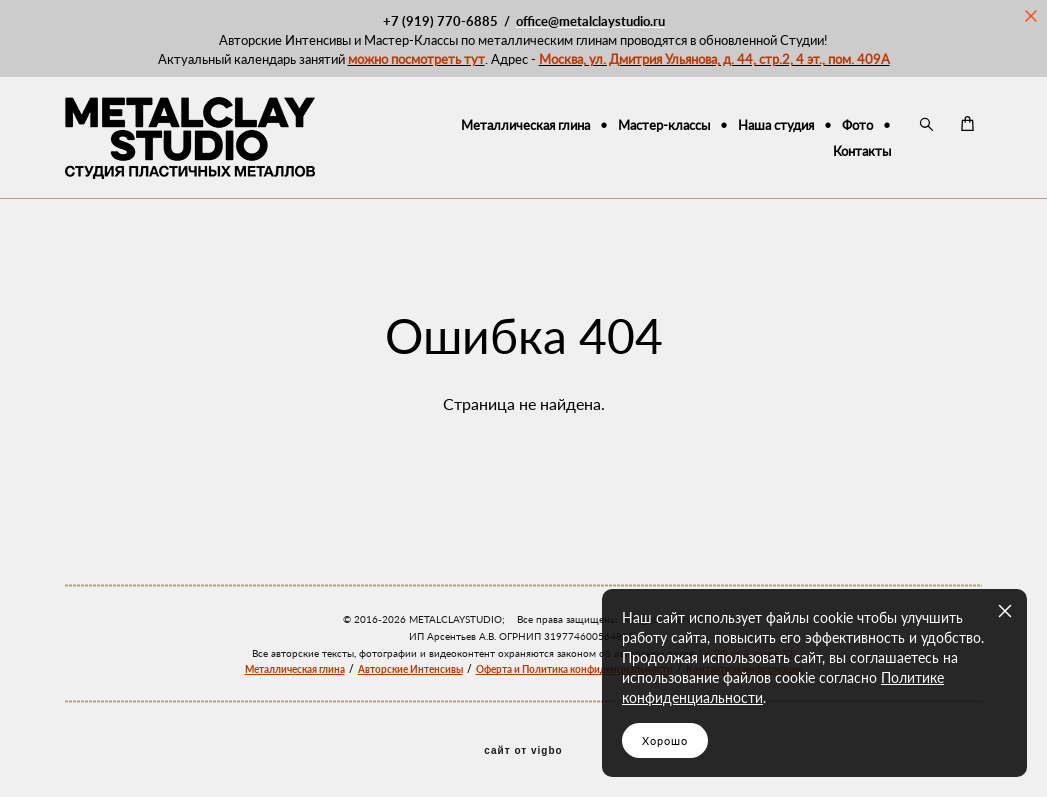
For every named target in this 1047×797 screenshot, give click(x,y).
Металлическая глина (525, 125)
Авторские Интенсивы (410, 669)
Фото (857, 125)
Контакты (862, 151)
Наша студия (776, 125)
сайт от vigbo (523, 751)
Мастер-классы (664, 125)
